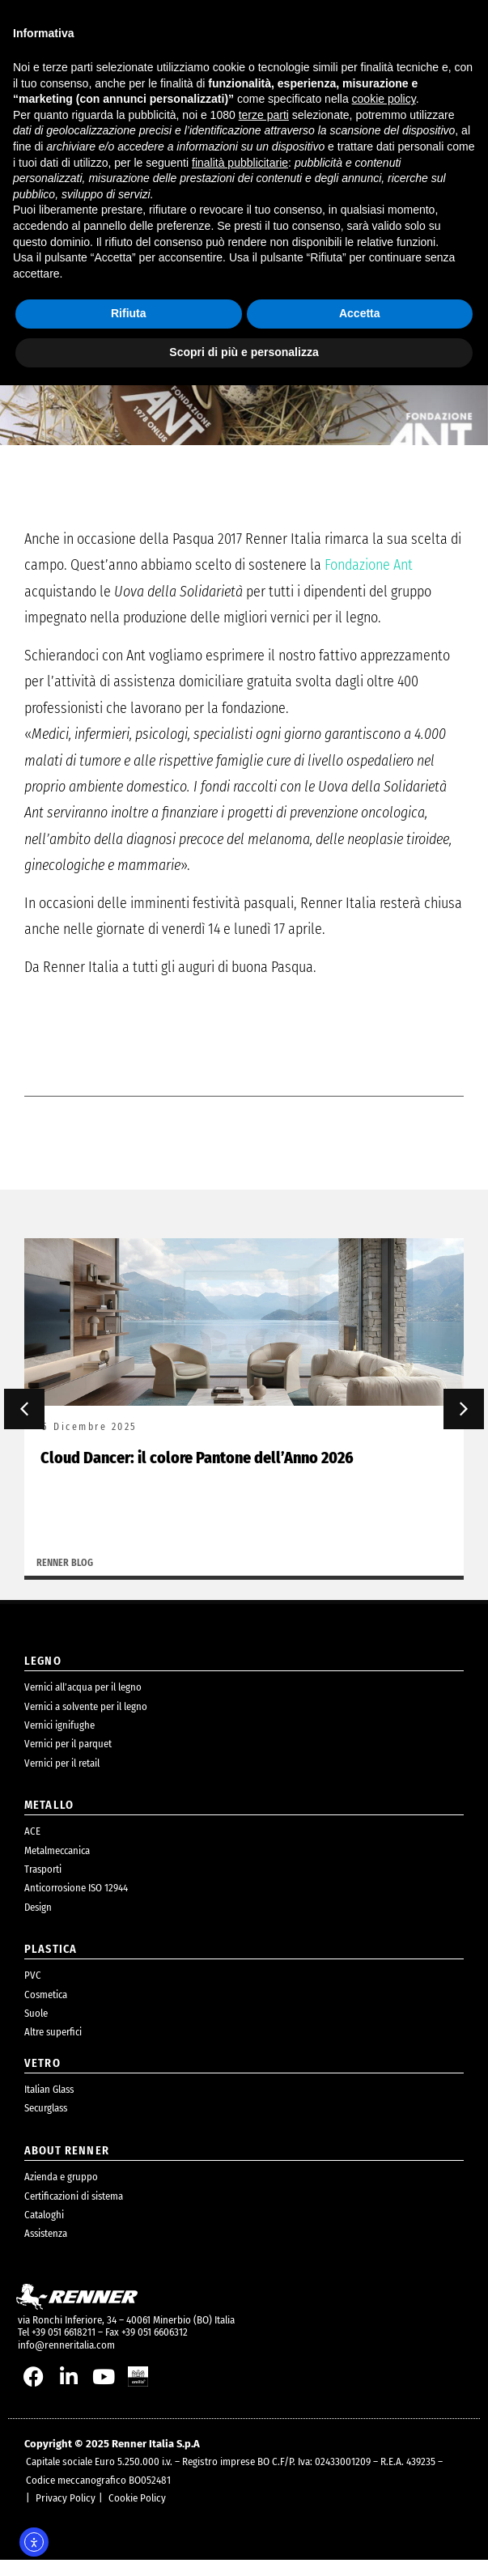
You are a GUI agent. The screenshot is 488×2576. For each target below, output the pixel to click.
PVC (32, 1991)
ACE (32, 1847)
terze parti (264, 114)
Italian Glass (49, 2105)
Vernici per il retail (62, 1778)
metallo (49, 1820)
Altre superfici (53, 2048)
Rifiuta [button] (128, 313)
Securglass (45, 2124)
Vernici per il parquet (68, 1760)
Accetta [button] (359, 313)
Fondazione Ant (369, 581)
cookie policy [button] (384, 98)
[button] (24, 1425)
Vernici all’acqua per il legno (83, 1703)
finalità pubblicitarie (240, 162)
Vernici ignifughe (59, 1740)
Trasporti (43, 1885)
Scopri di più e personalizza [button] (243, 352)
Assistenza (45, 2249)
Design (38, 1922)
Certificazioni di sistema (73, 2211)
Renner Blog (64, 1578)
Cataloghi (44, 2231)
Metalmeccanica (57, 1866)
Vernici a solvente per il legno (85, 1722)
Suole (36, 2029)
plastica (50, 1965)
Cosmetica (45, 2010)
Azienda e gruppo (61, 2193)
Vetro (42, 2079)
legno (43, 1676)
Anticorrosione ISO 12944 (76, 1904)
